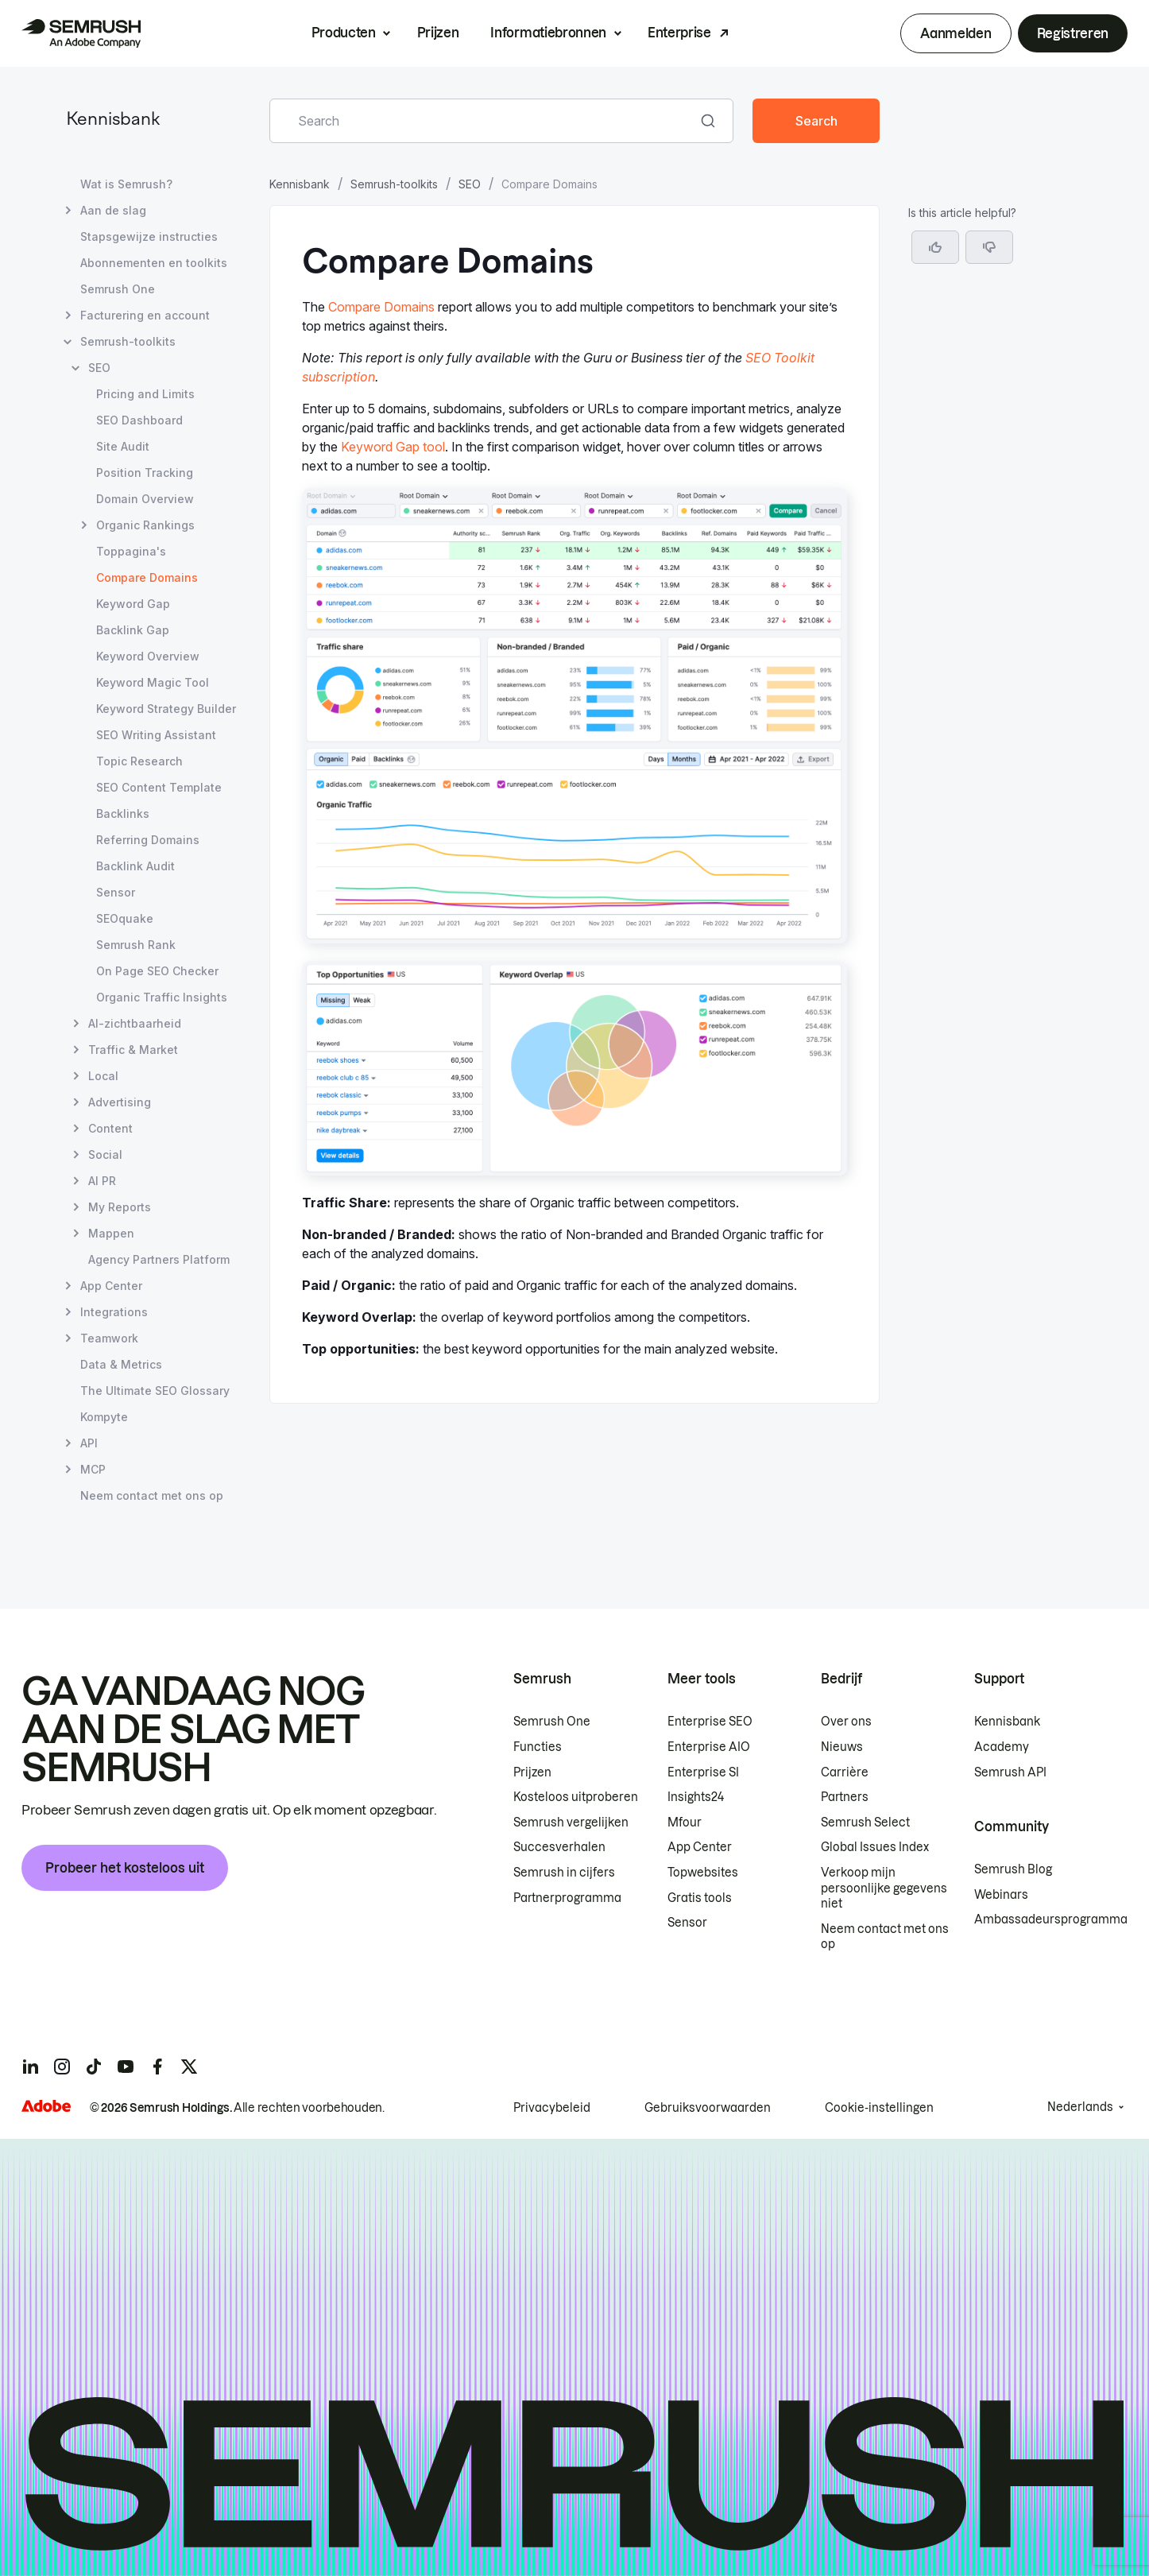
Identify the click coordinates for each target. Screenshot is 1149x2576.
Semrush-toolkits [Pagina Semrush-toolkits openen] (128, 341)
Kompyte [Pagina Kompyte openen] (104, 1417)
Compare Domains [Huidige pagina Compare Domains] (147, 577)
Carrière (845, 1772)
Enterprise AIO (708, 1747)
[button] (989, 247)
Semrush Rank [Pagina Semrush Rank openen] (136, 944)
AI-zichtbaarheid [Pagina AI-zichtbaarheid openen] (134, 1023)
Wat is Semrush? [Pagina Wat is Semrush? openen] (126, 184)
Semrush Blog (1013, 1869)
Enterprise (679, 32)
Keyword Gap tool (393, 447)
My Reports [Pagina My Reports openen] (119, 1207)
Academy (1001, 1747)
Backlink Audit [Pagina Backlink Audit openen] (135, 866)
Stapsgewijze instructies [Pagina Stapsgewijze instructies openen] (149, 236)
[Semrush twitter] (189, 2066)
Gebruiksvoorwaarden (707, 2107)
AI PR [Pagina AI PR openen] (102, 1180)
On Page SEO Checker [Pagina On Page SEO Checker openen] (157, 971)
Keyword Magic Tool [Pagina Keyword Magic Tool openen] (152, 682)
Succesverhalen (559, 1847)
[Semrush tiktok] (94, 2066)
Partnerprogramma (567, 1898)
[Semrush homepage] (81, 33)
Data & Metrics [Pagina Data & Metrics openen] (121, 1364)
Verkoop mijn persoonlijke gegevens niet (884, 1888)
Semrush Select (865, 1822)
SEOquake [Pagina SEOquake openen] (124, 918)
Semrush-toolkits (394, 184)
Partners (845, 1797)
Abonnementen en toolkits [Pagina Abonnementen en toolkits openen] (153, 262)
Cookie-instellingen (879, 2107)
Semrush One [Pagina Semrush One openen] (117, 289)
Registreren (1072, 33)
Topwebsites (702, 1872)
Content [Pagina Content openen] (110, 1128)
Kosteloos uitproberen (575, 1797)
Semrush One (551, 1721)
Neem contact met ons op (885, 1937)
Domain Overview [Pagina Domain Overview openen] (145, 499)
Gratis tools (699, 1898)
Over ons (846, 1721)
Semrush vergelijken (571, 1822)
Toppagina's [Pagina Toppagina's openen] (131, 551)
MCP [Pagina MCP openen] (93, 1469)
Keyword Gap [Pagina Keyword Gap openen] (133, 603)
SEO (469, 184)
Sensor (687, 1922)
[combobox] (483, 121)
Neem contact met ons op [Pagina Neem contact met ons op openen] (151, 1495)
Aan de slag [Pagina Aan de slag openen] (113, 210)
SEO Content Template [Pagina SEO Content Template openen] (159, 787)
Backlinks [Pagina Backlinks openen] (122, 813)
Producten (343, 32)
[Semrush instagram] (62, 2066)
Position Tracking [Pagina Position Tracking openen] (144, 472)
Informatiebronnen (548, 32)
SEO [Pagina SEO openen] (99, 367)
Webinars (1001, 1894)
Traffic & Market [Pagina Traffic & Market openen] (133, 1049)
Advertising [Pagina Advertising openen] (119, 1102)
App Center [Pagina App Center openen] (111, 1285)
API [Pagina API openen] (89, 1443)
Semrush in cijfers (564, 1872)
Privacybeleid (551, 2107)
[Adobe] (46, 2106)
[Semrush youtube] (125, 2066)
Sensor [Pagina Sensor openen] (115, 892)
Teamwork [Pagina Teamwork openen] (109, 1338)
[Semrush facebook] (157, 2066)
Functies (537, 1747)
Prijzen (438, 32)
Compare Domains (381, 307)
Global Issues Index (875, 1847)
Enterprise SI (703, 1772)
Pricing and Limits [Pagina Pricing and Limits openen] (145, 394)
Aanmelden (955, 33)
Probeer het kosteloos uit (124, 1868)
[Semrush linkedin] (30, 2066)
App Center (699, 1847)
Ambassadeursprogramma (1051, 1919)
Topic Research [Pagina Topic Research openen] (139, 761)
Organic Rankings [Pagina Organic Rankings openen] (145, 525)
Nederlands (1080, 2107)
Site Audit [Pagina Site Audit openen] (122, 446)
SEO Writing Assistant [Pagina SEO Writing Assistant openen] (156, 735)
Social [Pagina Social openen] (105, 1154)
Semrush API (1010, 1772)
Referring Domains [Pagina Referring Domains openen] (147, 839)
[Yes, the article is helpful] (935, 247)
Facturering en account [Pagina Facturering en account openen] (145, 315)
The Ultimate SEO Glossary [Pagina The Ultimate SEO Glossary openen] (155, 1390)
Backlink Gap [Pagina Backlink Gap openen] (132, 630)
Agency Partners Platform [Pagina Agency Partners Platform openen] (159, 1259)
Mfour (684, 1822)
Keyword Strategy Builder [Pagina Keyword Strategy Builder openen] (166, 708)
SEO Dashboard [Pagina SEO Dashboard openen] (139, 420)
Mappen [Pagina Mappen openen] (111, 1233)
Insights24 (695, 1797)
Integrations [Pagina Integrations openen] (114, 1311)
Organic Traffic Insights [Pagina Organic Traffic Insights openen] (161, 997)
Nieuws (842, 1747)
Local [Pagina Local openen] (103, 1075)
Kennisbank (113, 120)
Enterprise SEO (709, 1721)
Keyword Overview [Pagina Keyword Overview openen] (147, 656)
